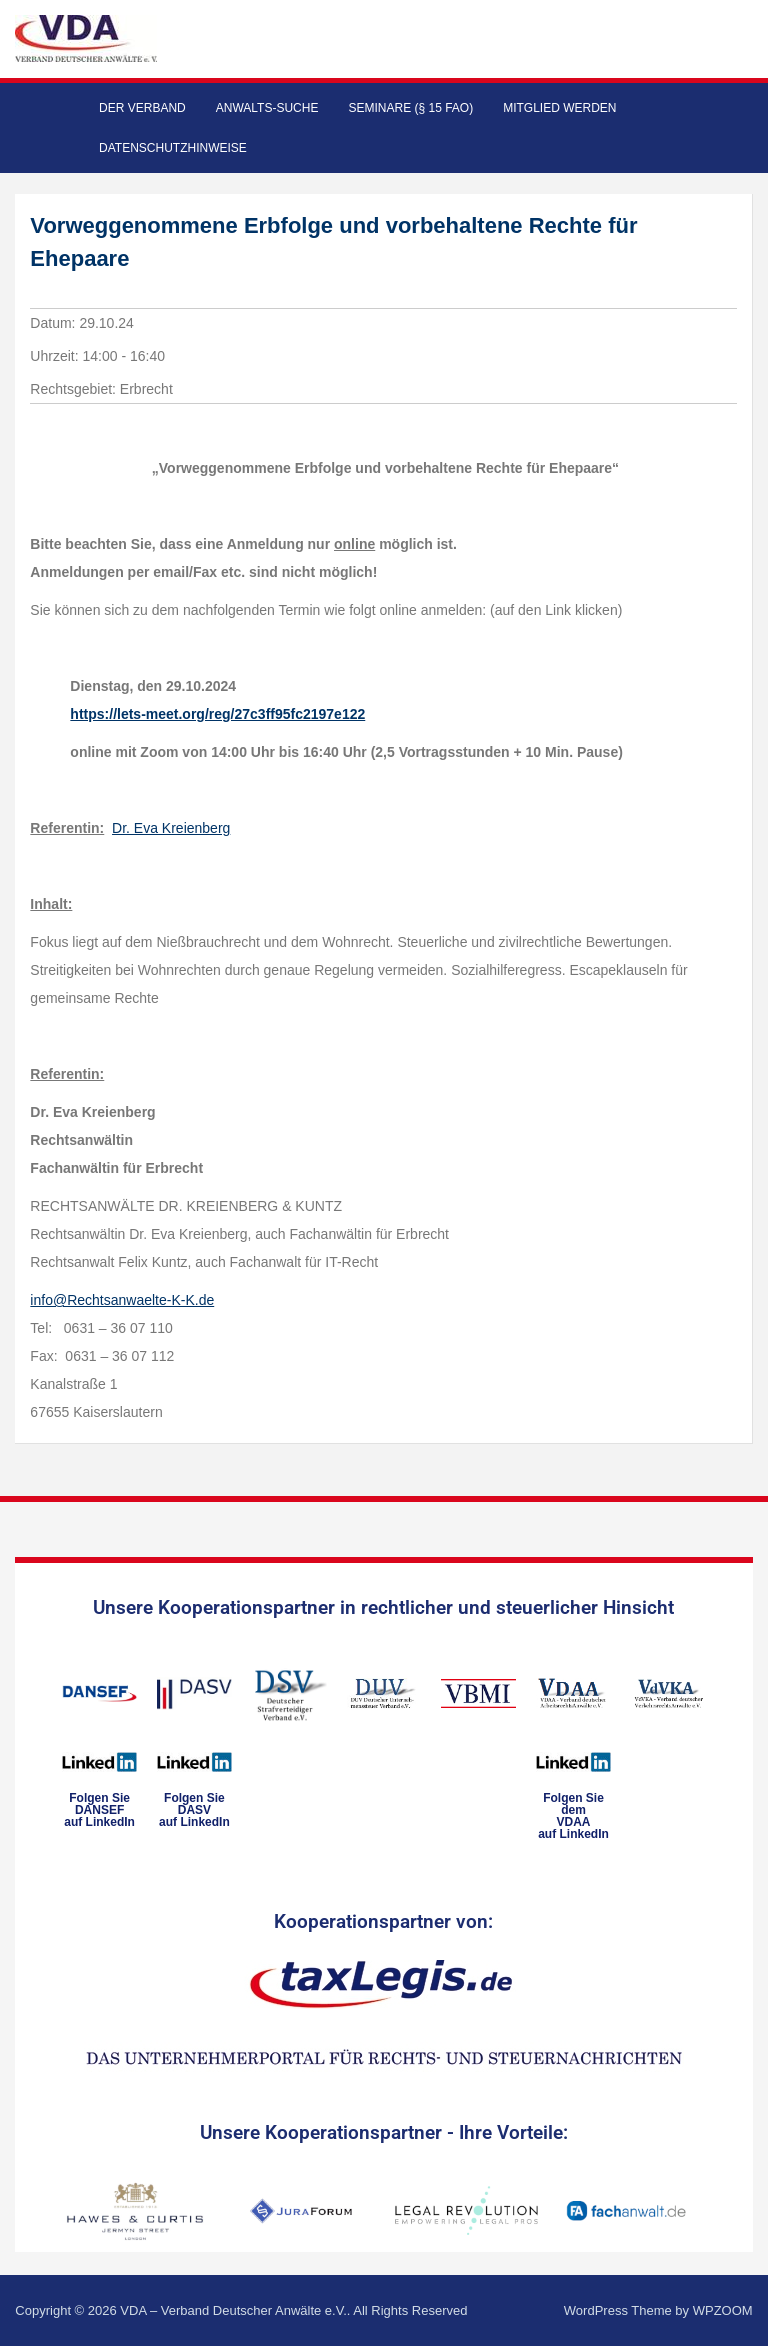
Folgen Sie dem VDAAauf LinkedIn (573, 1816)
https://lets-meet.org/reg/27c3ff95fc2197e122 (217, 714)
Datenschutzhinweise (173, 148)
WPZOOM (723, 2310)
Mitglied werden (559, 108)
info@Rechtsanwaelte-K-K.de (122, 1300)
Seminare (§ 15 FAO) (410, 108)
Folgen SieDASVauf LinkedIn (194, 1810)
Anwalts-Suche (267, 108)
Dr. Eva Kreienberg (171, 828)
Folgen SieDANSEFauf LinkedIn (99, 1810)
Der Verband (142, 108)
